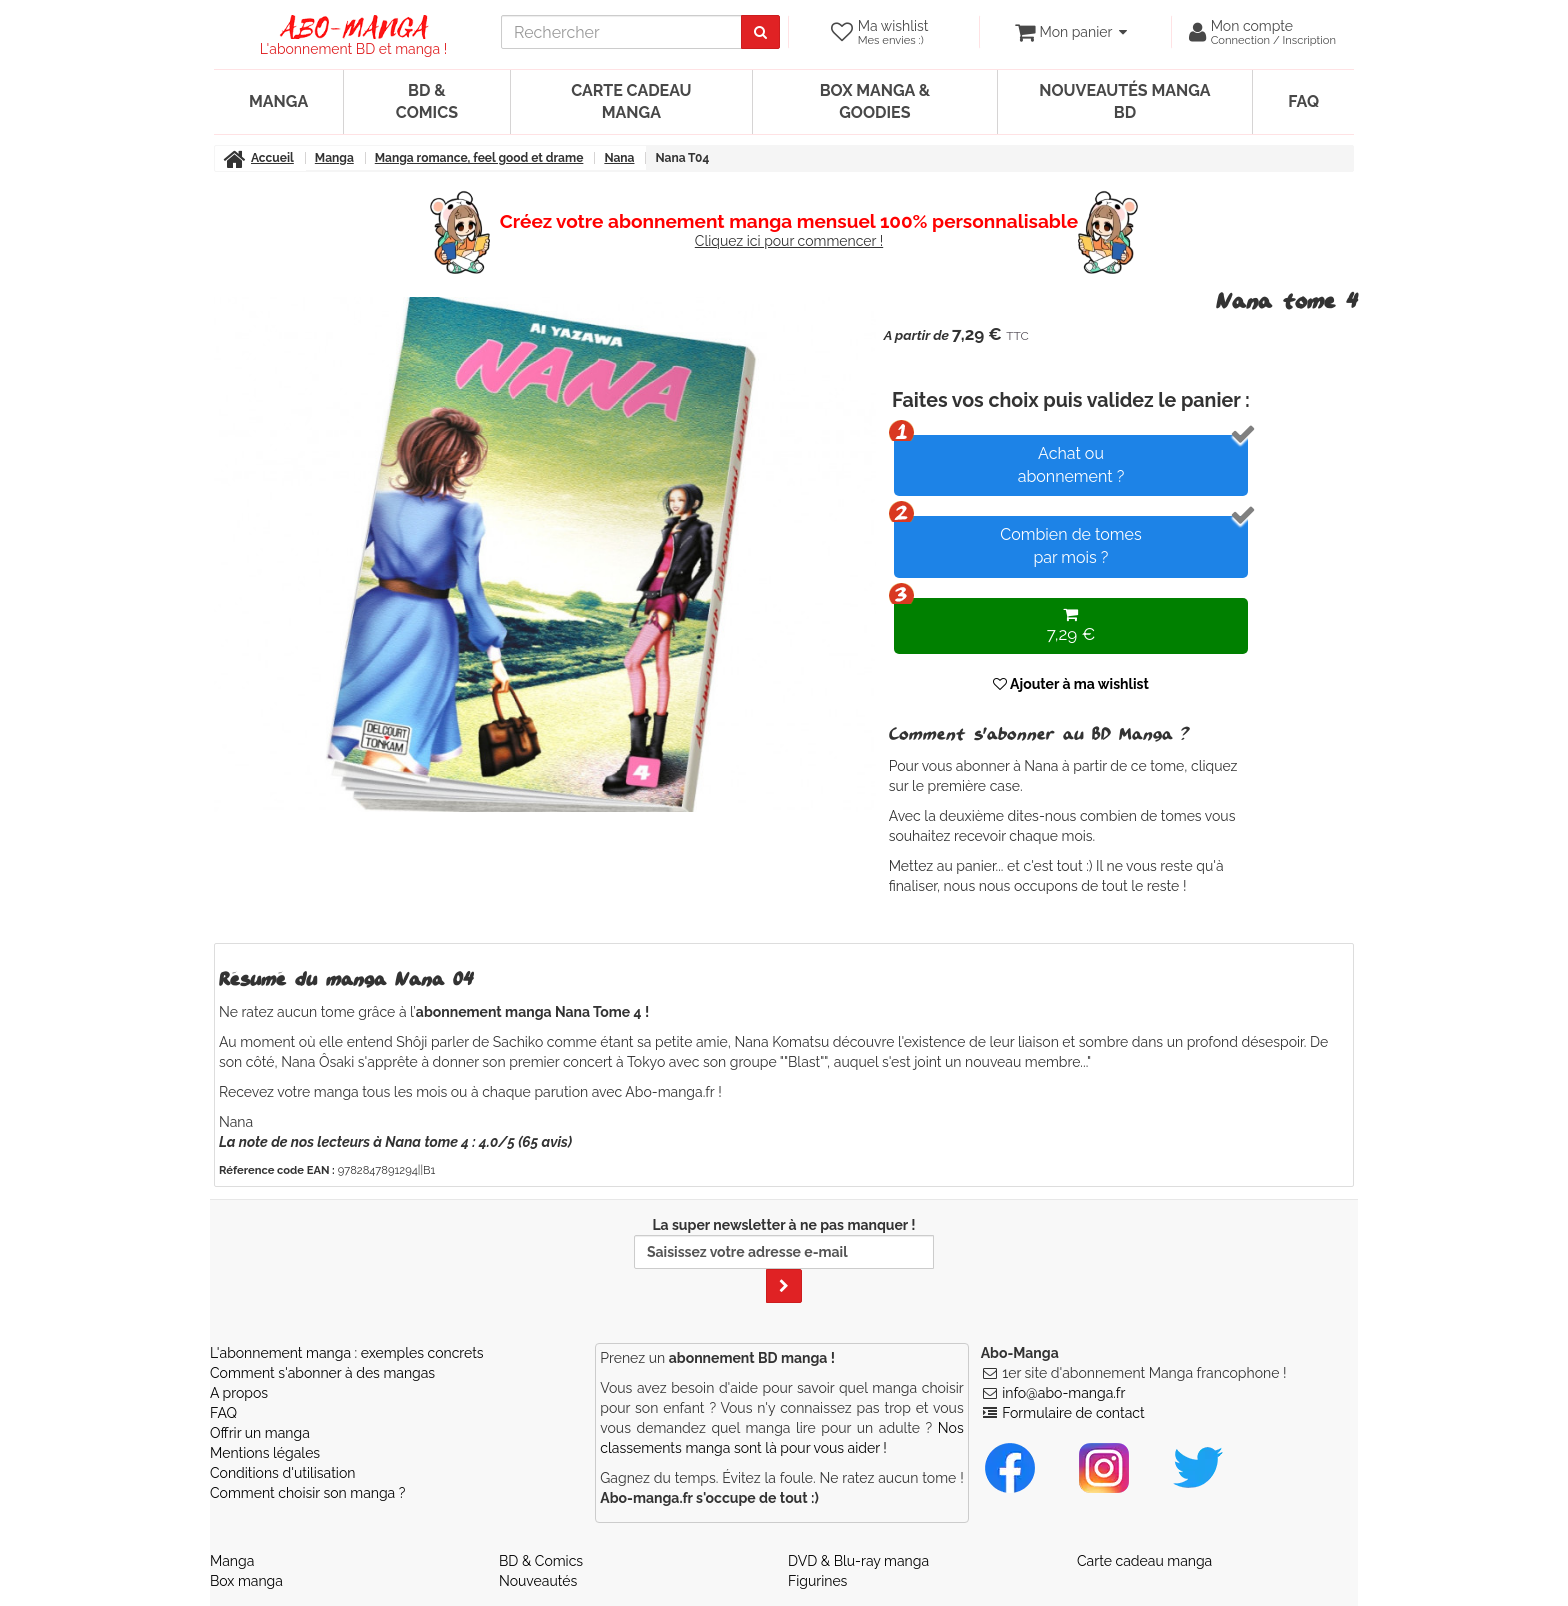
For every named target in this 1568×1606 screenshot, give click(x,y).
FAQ (1303, 101)
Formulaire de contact (1073, 1413)
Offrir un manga (260, 1433)
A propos (239, 1393)
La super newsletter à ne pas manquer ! (784, 1260)
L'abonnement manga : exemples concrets (347, 1353)
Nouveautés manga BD (1124, 101)
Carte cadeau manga (631, 101)
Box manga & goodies (875, 101)
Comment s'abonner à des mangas (322, 1373)
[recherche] (621, 32)
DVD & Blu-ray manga (858, 1561)
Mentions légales (265, 1453)
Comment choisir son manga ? (307, 1493)
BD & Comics (427, 101)
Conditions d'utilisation (282, 1473)
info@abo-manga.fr (1063, 1393)
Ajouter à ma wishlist (1071, 684)
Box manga (246, 1581)
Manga (278, 101)
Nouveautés (538, 1581)
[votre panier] (1070, 32)
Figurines (817, 1581)
